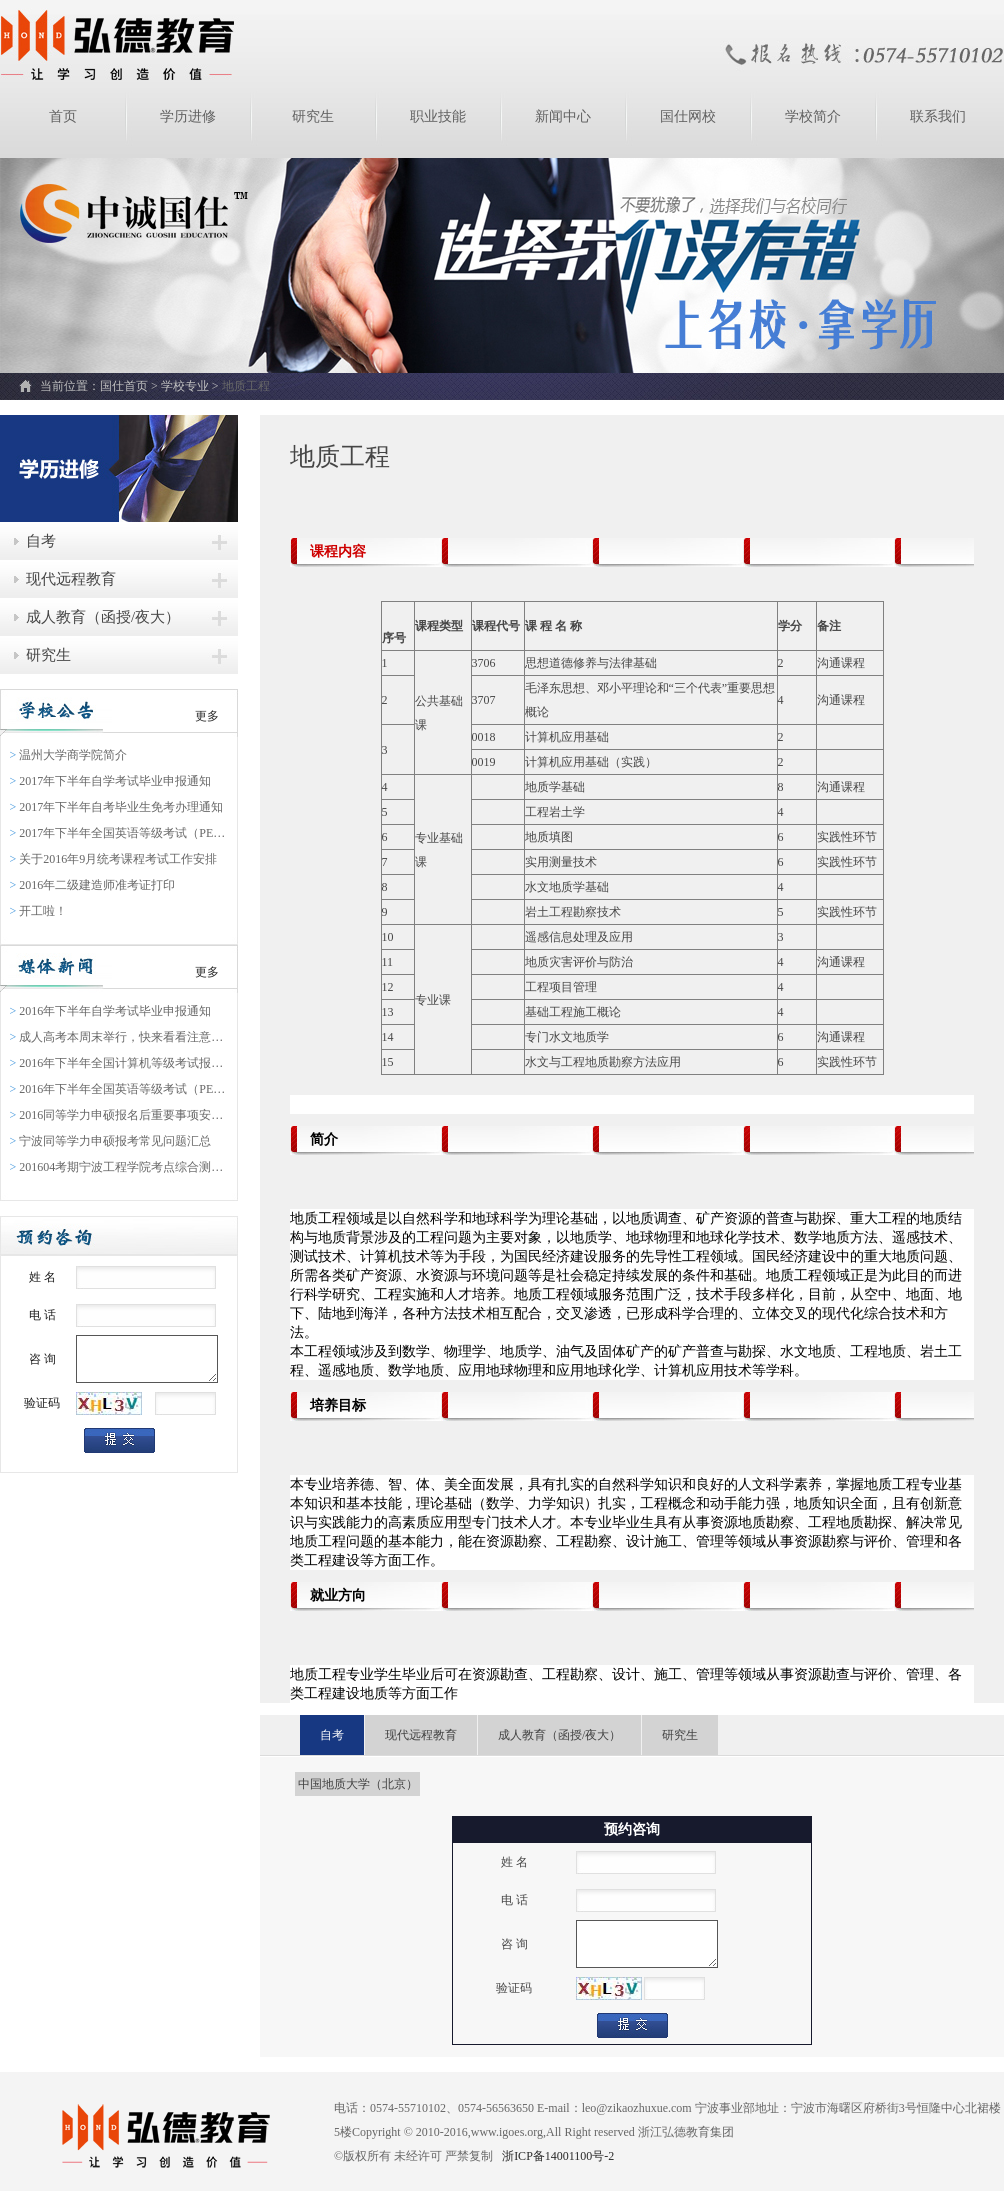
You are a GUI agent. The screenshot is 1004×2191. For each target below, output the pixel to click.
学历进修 (188, 116)
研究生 (313, 116)
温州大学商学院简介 (69, 755)
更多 (207, 716)
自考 (41, 541)
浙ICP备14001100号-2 (556, 2156)
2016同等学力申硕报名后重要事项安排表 (119, 1115)
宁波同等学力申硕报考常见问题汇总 (111, 1141)
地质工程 (246, 386)
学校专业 (185, 386)
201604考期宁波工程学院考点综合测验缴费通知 (119, 1167)
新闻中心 (563, 116)
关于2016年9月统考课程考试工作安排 (114, 859)
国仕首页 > (130, 386)
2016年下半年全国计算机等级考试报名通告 (119, 1063)
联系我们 (938, 116)
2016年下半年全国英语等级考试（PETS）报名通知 (119, 1089)
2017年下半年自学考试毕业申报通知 (111, 781)
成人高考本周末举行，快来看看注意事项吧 (119, 1037)
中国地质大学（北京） (358, 1784)
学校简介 (813, 116)
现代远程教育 (71, 579)
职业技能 (438, 116)
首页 (63, 116)
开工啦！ (39, 911)
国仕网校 (688, 116)
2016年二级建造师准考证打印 (93, 885)
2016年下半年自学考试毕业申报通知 (111, 1011)
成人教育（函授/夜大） (103, 617)
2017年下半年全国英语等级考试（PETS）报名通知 (119, 833)
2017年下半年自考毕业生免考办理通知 (117, 807)
